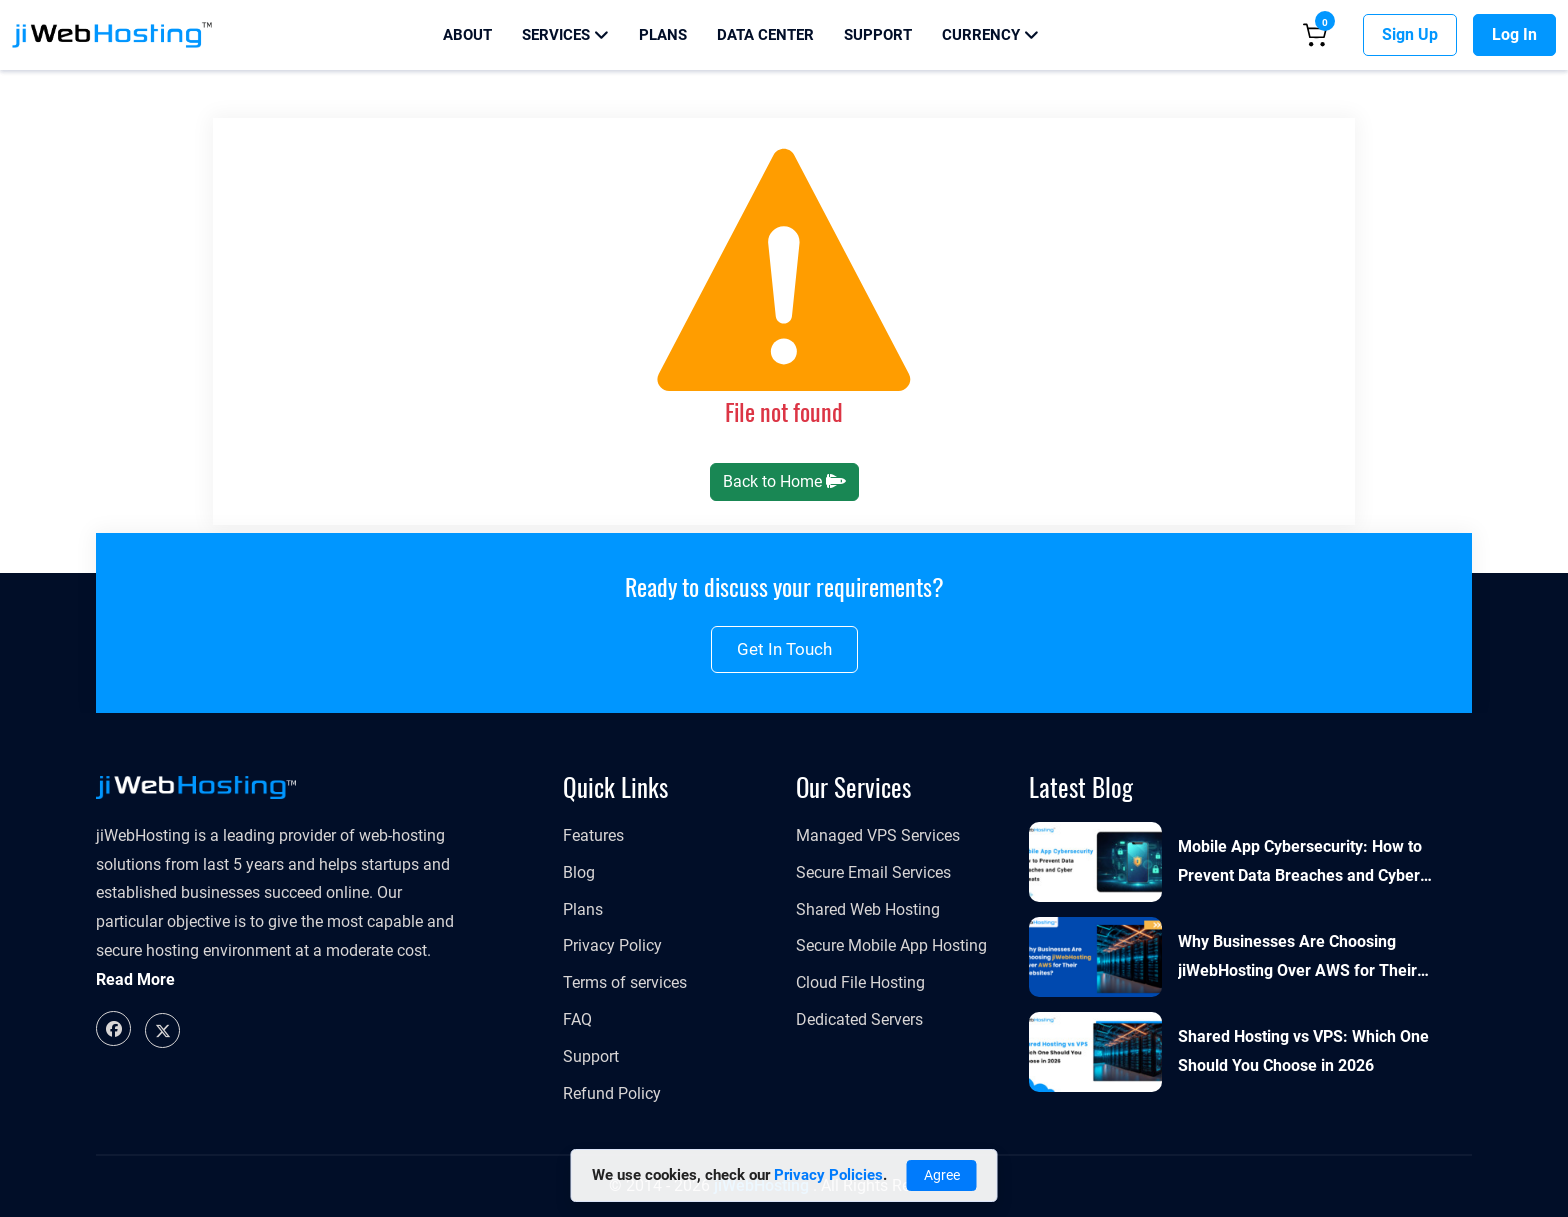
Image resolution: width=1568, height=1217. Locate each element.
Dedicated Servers (859, 1019)
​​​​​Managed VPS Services (878, 835)
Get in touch (784, 649)
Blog (579, 872)
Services (565, 35)
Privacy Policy (612, 945)
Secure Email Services (873, 872)
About (467, 35)
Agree (942, 1175)
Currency (990, 35)
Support (878, 35)
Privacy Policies (828, 1175)
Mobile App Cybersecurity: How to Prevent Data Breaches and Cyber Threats (1300, 864)
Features (593, 835)
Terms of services (625, 982)
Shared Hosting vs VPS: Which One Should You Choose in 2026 (1303, 1051)
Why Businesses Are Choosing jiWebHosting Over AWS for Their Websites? (1297, 959)
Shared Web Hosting (868, 909)
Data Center (765, 35)
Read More (135, 979)
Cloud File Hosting (860, 982)
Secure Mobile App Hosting (891, 945)
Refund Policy (612, 1093)
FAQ (577, 1019)
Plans (663, 35)
